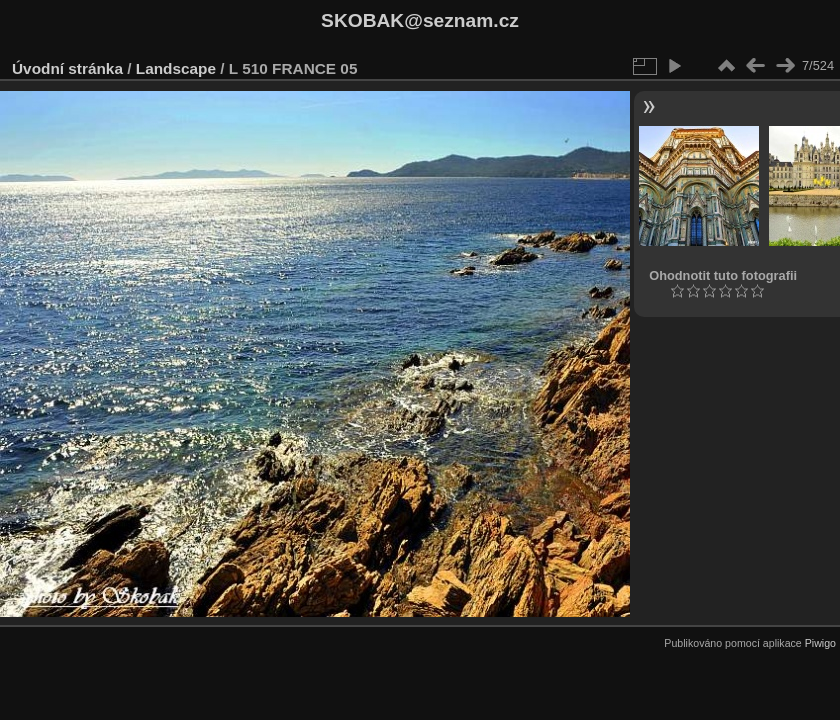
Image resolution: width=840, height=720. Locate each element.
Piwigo (820, 643)
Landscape (176, 68)
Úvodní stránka (67, 68)
